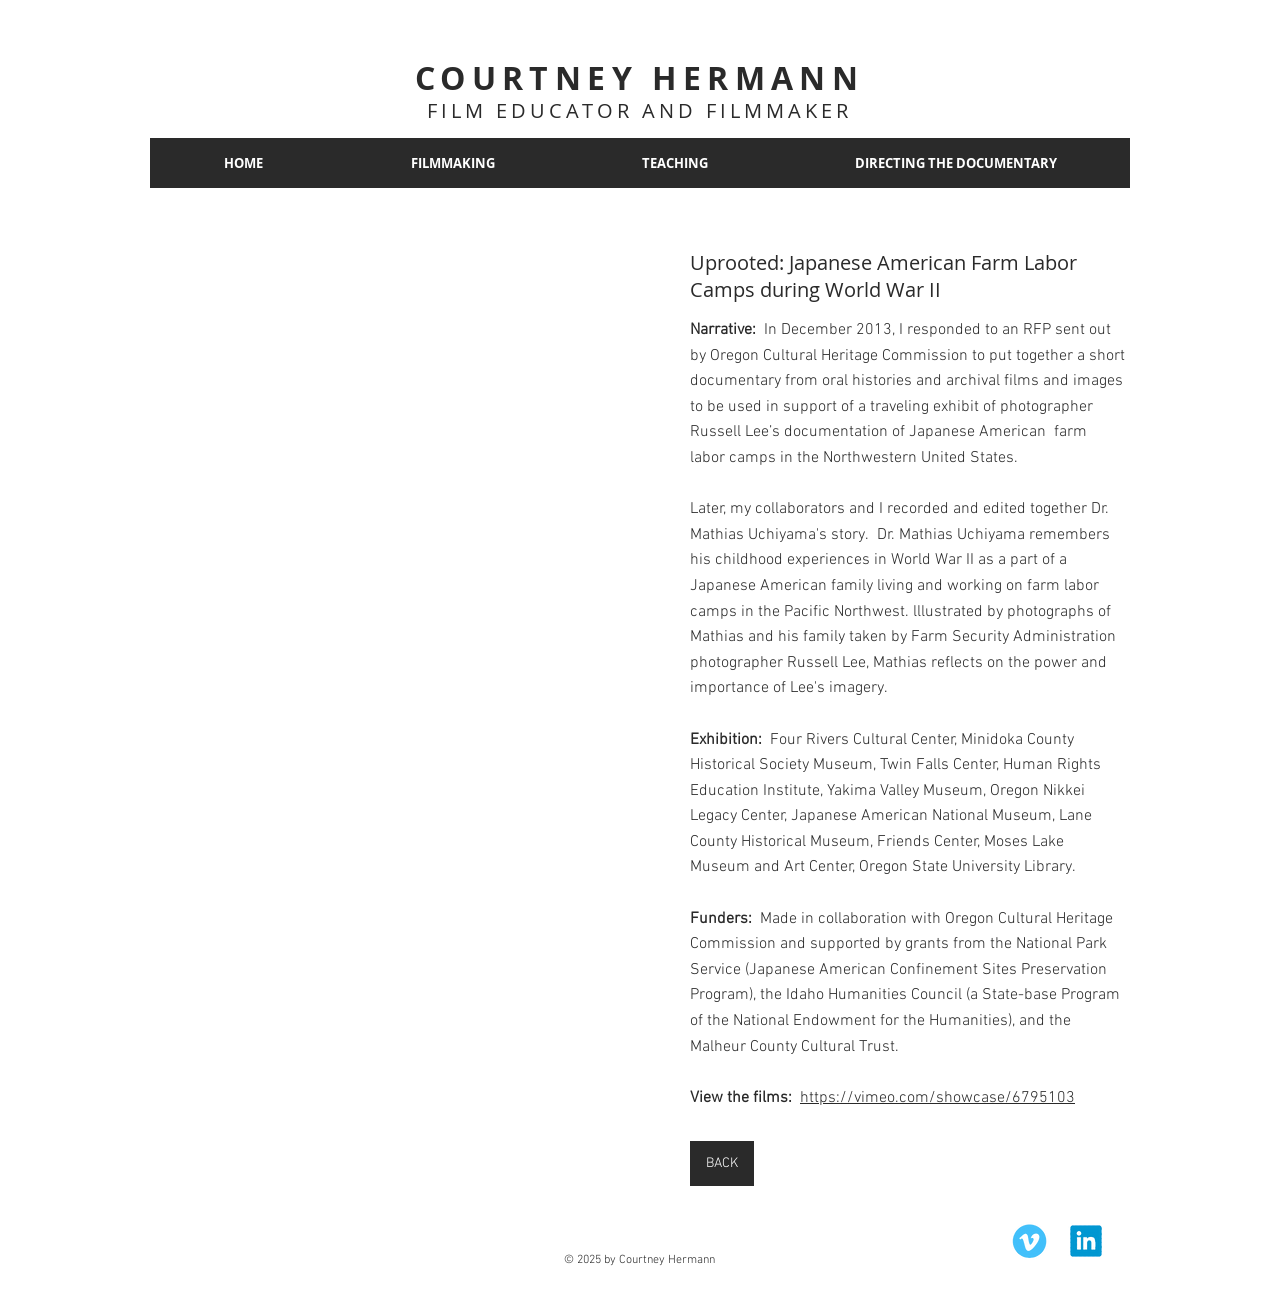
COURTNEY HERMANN (639, 78)
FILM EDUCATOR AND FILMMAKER (639, 110)
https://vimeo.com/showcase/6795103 (937, 1098)
